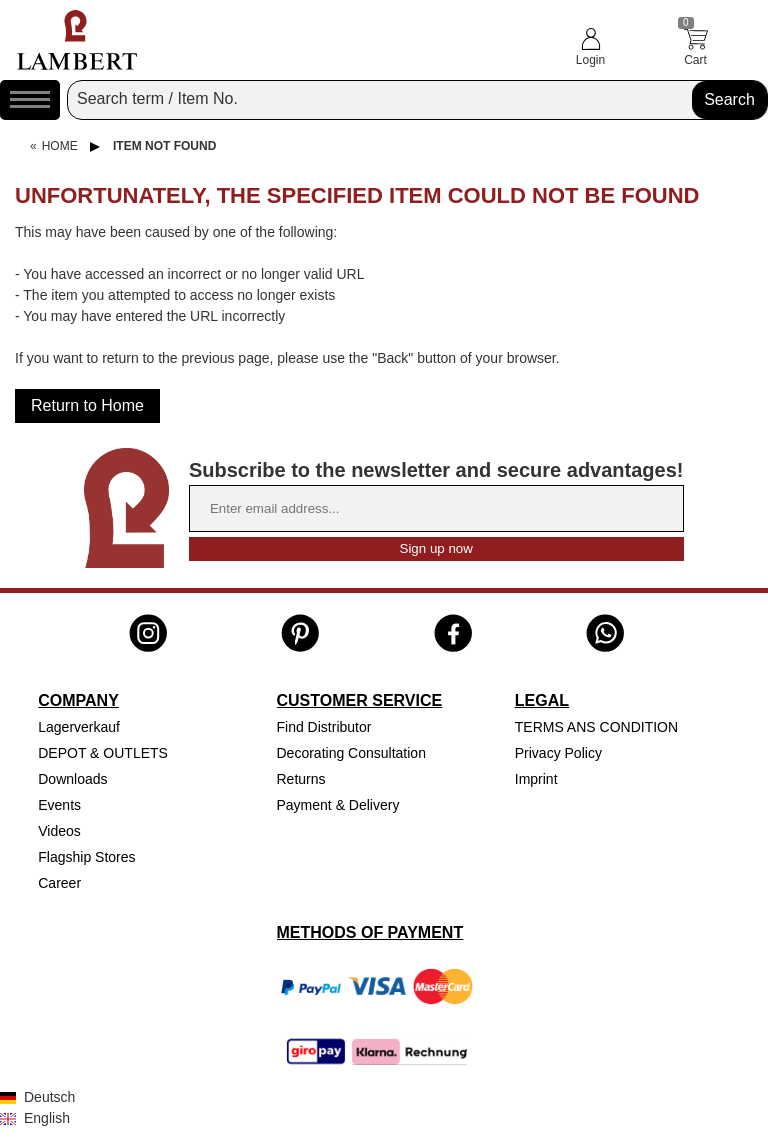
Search (729, 99)
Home (60, 146)
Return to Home (87, 405)
